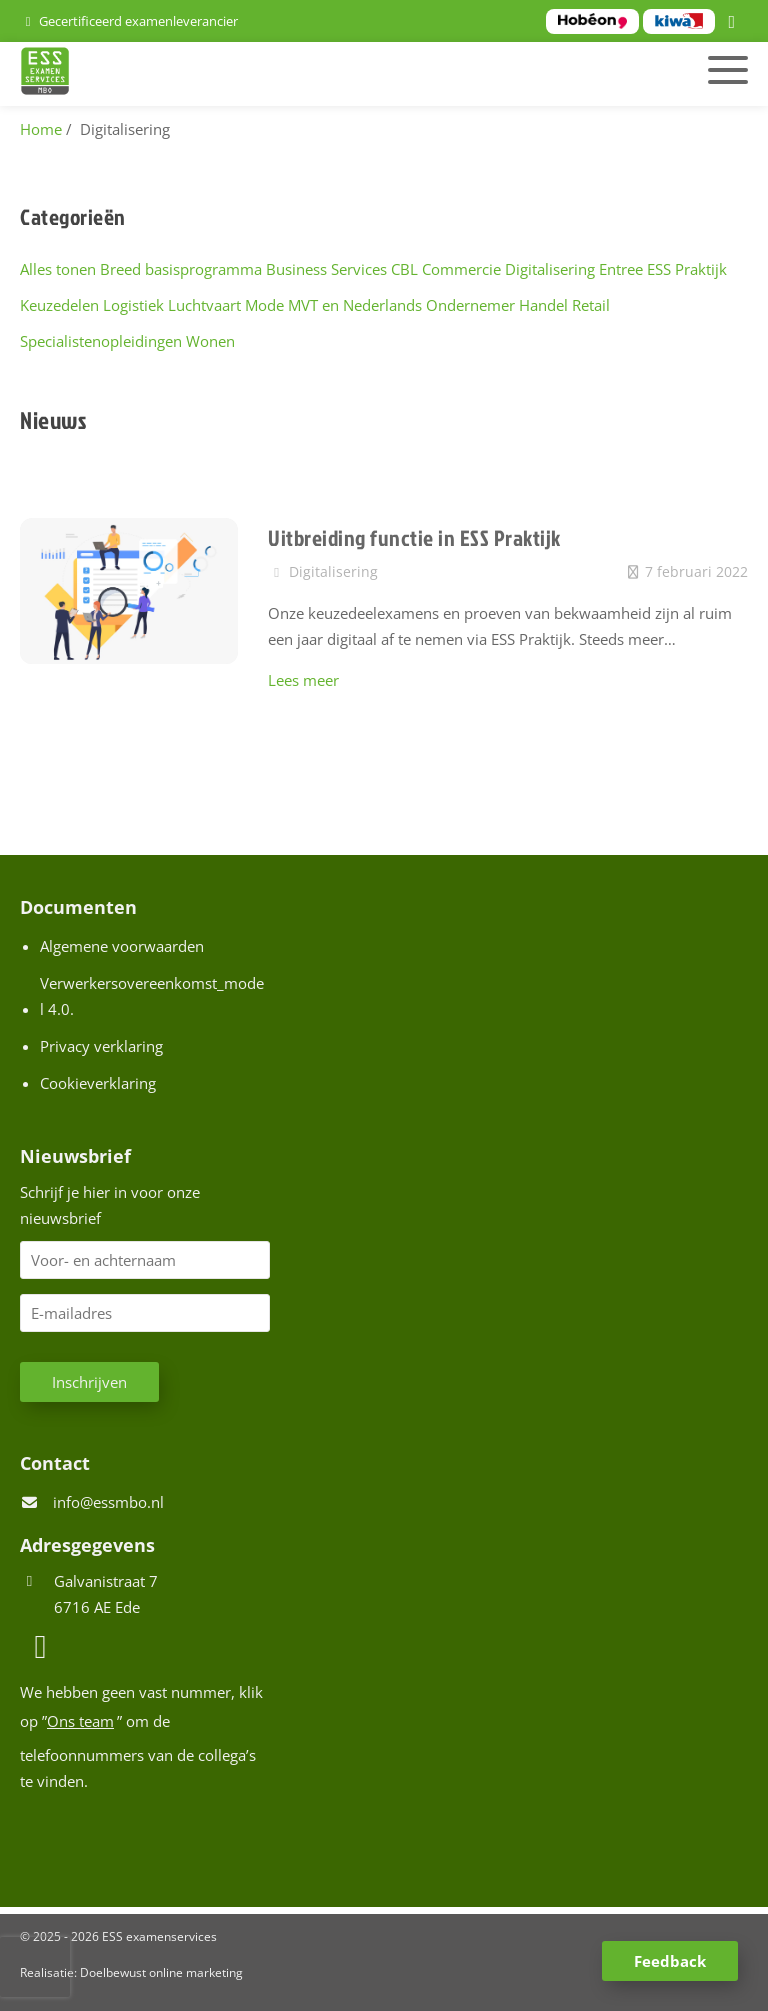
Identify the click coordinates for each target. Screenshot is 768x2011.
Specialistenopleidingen (101, 341)
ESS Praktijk (687, 269)
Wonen (210, 341)
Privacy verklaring (101, 1046)
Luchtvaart (204, 305)
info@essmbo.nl (108, 1502)
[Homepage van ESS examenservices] (267, 74)
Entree (621, 269)
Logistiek (133, 305)
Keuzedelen (59, 305)
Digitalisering (550, 269)
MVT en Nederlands (355, 305)
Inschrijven (89, 1382)
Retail (591, 305)
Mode (264, 305)
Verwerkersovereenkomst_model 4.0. (152, 996)
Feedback (670, 1961)
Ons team (80, 1721)
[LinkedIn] (735, 23)
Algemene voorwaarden (122, 946)
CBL (404, 269)
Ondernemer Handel (497, 305)
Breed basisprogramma (181, 269)
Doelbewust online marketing (161, 1972)
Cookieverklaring (98, 1083)
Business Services (326, 269)
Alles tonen (58, 269)
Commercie (461, 269)
